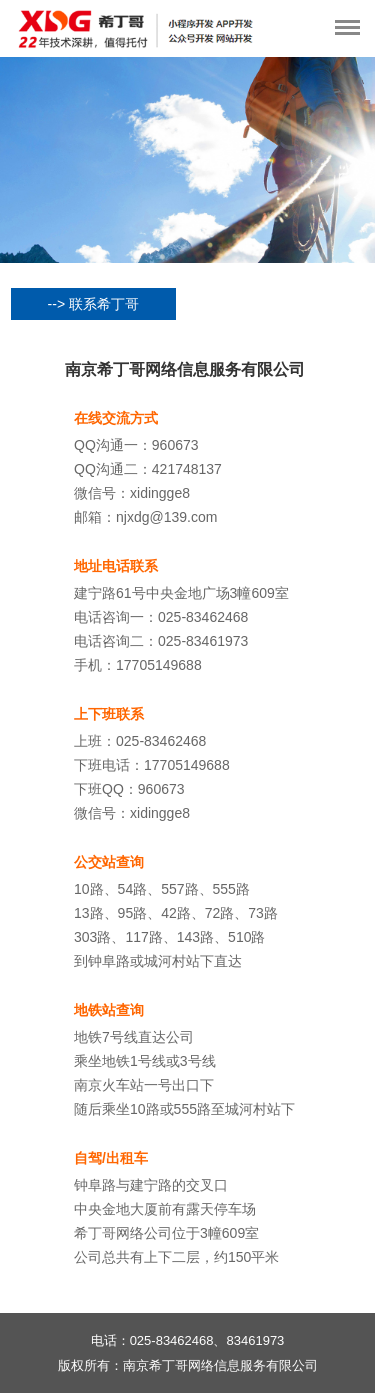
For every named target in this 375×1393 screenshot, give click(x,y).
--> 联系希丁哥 (93, 304)
